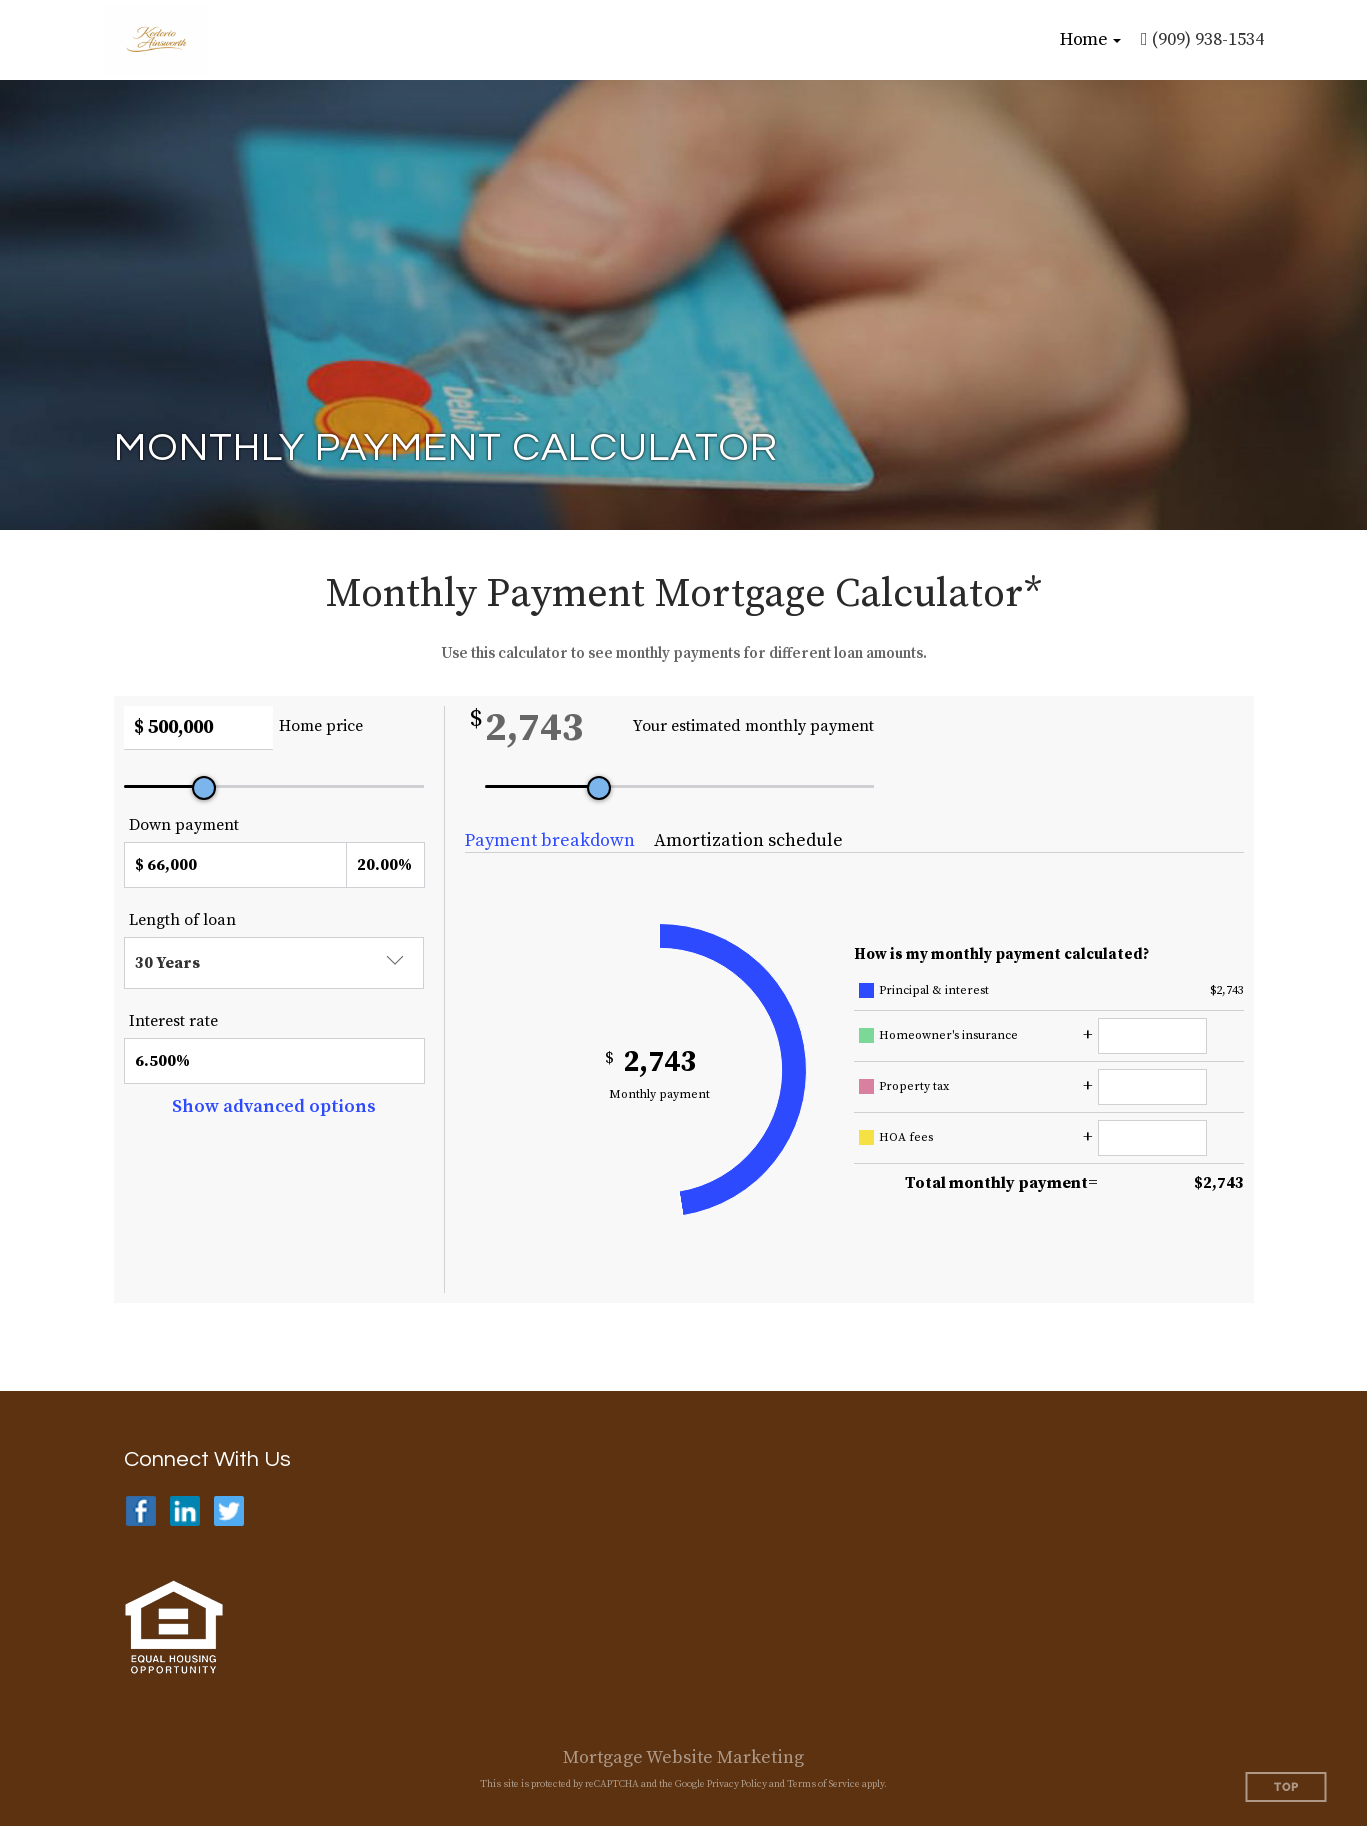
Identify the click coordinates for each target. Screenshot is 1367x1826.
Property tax (914, 1086)
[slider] (204, 788)
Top (1286, 1787)
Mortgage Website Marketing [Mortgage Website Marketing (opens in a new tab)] (683, 1757)
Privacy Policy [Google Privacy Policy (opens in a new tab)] (737, 1784)
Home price (321, 726)
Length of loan (182, 920)
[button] (1090, 40)
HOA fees (906, 1137)
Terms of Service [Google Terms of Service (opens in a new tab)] (823, 1784)
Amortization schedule (748, 840)
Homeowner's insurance (948, 1035)
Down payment (184, 825)
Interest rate (173, 1021)
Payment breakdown (550, 840)
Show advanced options (274, 1106)
